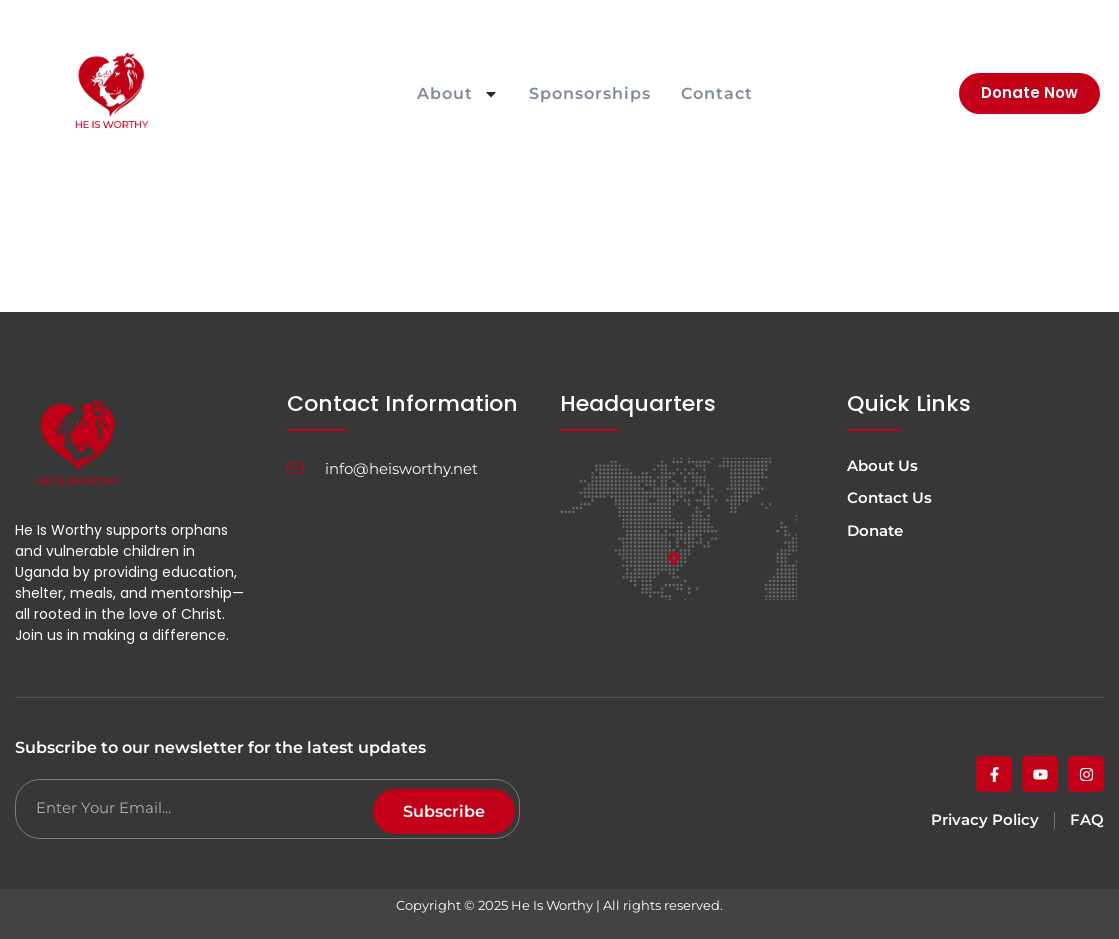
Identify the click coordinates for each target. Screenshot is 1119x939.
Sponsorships (590, 94)
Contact (717, 94)
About (458, 94)
